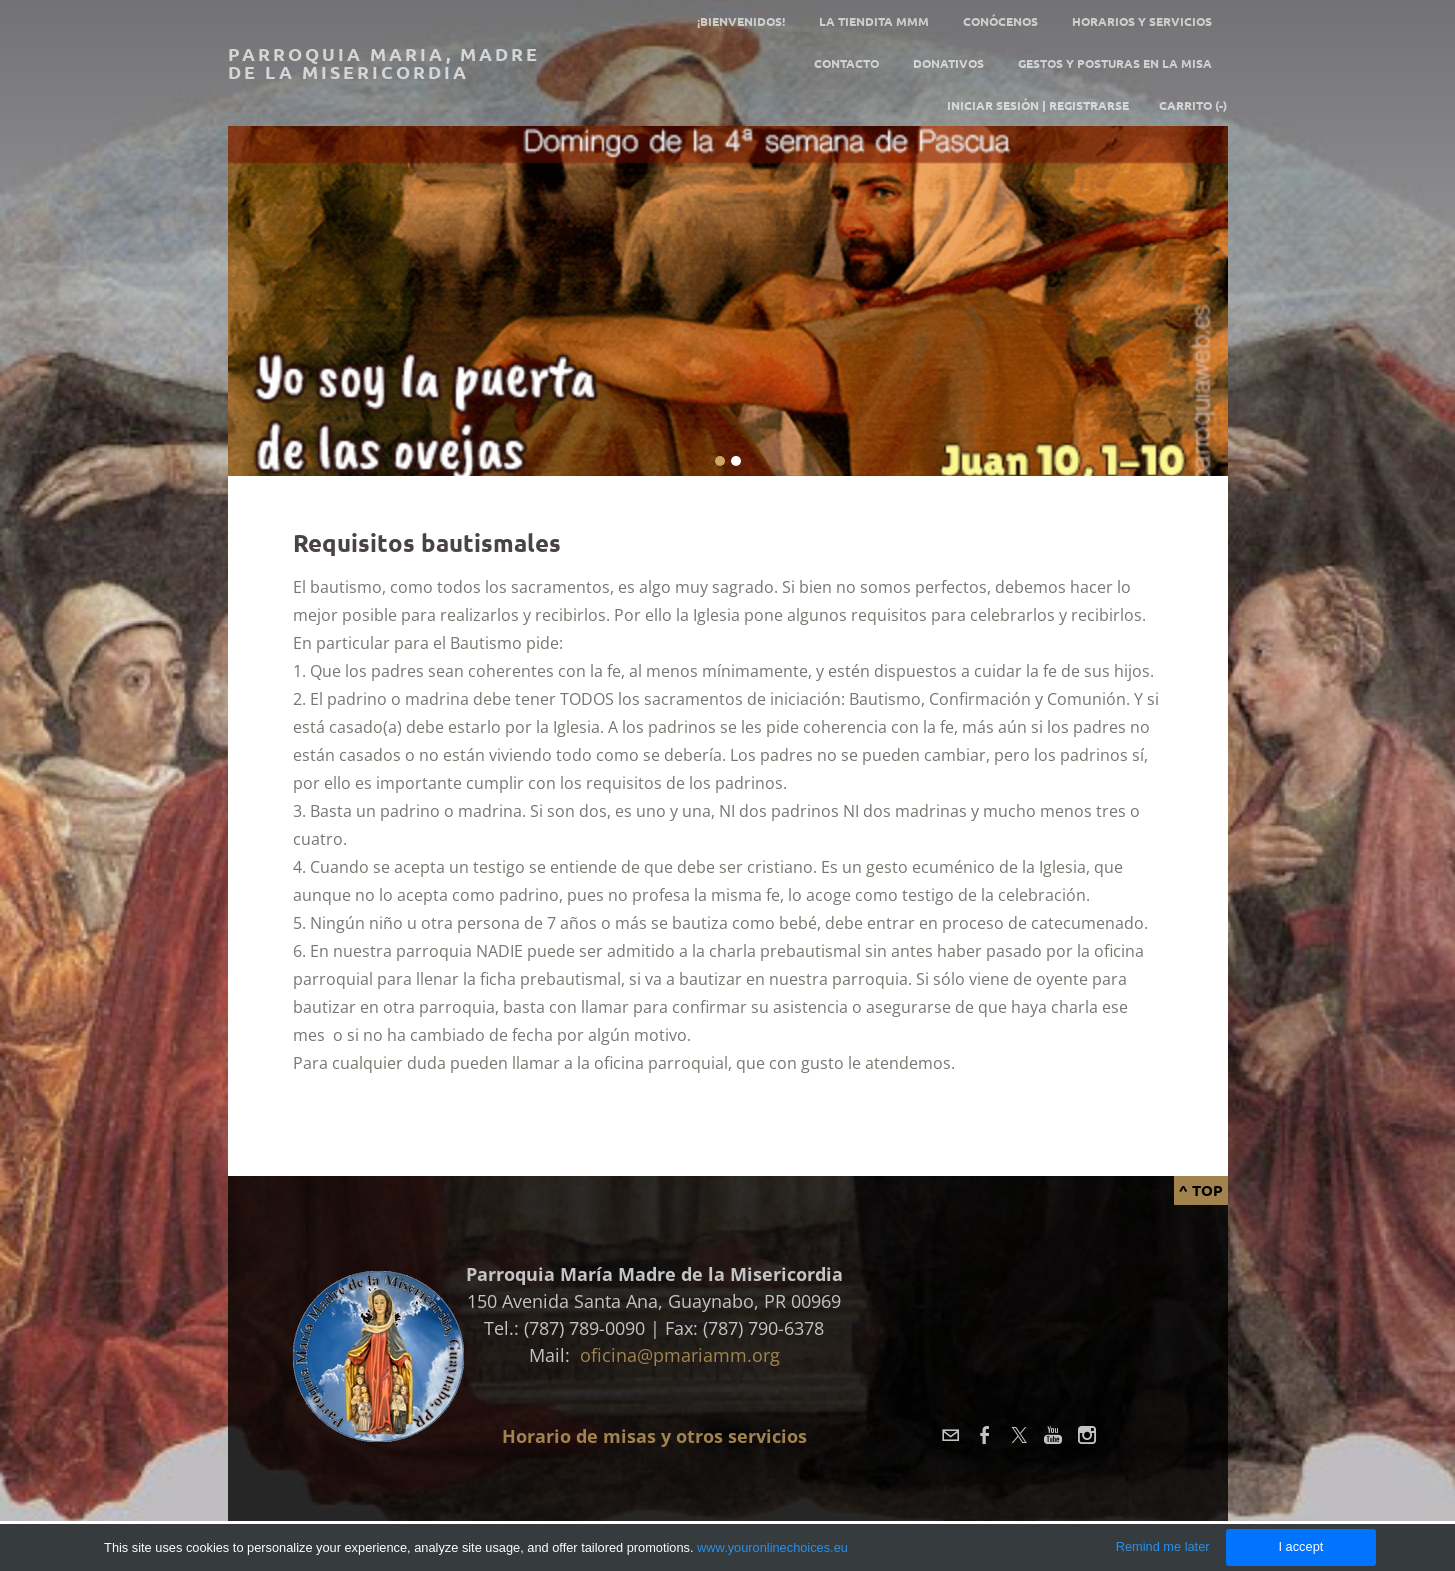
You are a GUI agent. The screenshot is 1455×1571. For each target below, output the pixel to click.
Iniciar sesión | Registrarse (1038, 105)
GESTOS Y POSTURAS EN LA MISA (1115, 63)
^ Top (1201, 1190)
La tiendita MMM (874, 21)
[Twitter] (1019, 1435)
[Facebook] (985, 1435)
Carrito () (1193, 105)
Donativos (948, 63)
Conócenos (1000, 21)
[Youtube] (1053, 1435)
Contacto (846, 63)
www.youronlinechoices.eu (772, 1547)
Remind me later (1163, 1546)
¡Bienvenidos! (741, 21)
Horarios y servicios (1142, 21)
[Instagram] (1087, 1435)
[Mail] (951, 1435)
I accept (1300, 1546)
